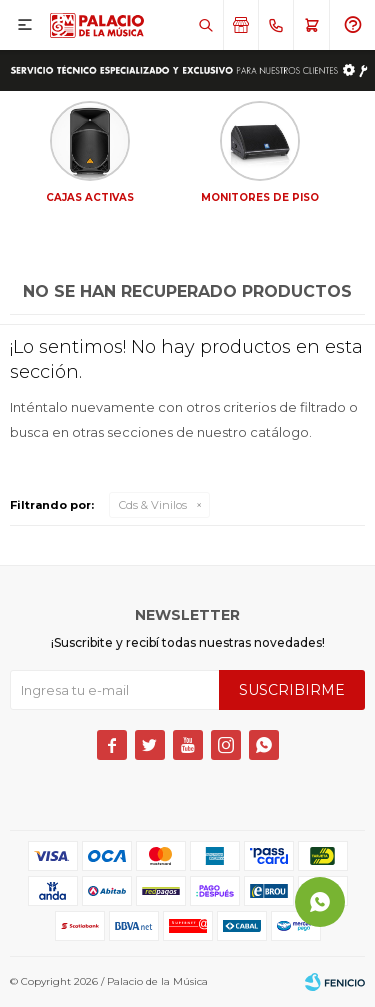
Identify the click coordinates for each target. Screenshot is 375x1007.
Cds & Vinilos (153, 505)
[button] (205, 25)
